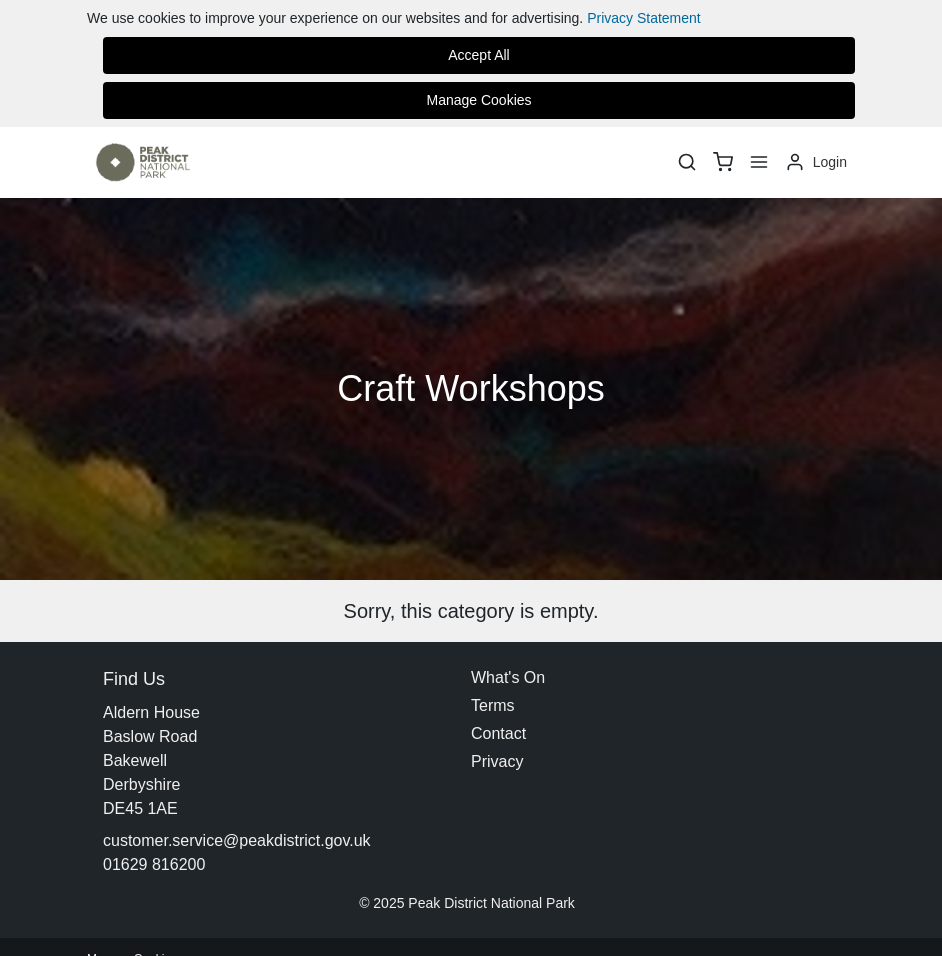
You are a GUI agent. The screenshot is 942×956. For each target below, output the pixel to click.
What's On (508, 677)
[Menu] (759, 162)
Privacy (497, 761)
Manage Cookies (478, 100)
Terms (493, 705)
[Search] (687, 162)
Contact (498, 733)
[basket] (723, 162)
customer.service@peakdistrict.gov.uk (237, 840)
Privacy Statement (644, 18)
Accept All (478, 55)
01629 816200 (154, 864)
